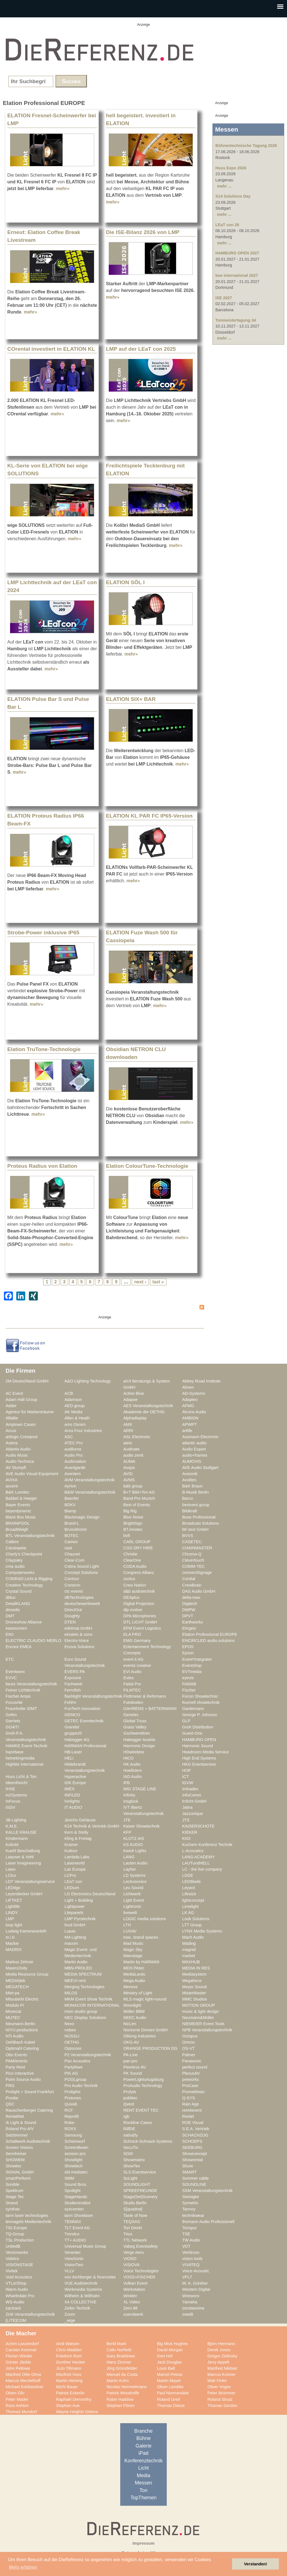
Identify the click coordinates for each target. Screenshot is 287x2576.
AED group (74, 1405)
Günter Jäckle (18, 2362)
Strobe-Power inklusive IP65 (43, 932)
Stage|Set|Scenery (140, 2196)
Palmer (188, 2055)
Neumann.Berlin (20, 2024)
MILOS (70, 1993)
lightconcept (193, 1900)
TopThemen (143, 2497)
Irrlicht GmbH (194, 1801)
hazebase (15, 1752)
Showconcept (194, 2153)
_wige (69, 2320)
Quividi (70, 2104)
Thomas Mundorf (21, 2411)
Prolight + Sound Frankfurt (30, 2092)
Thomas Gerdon (222, 2405)
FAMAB (189, 1684)
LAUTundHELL (196, 1863)
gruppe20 (73, 1733)
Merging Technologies (84, 1987)
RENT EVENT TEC (141, 2110)
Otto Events (16, 2055)
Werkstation (134, 2289)
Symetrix (190, 2203)
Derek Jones (219, 2350)
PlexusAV (191, 2073)
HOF (186, 1770)
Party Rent (15, 2067)
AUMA (129, 1461)
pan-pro (130, 2061)
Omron (188, 2042)
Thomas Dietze (171, 2405)
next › (140, 1281)
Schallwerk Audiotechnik (28, 2141)
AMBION (190, 1418)
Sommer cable (195, 2178)
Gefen (11, 1714)
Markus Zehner (19, 1962)
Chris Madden (69, 2350)
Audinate (131, 1449)
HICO (128, 1758)
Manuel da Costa (122, 2374)
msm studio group (80, 2011)
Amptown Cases (21, 1424)
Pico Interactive (20, 2073)
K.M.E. (12, 1826)
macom (71, 1943)
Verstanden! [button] (255, 2564)
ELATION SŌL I (125, 582)
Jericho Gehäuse (80, 1820)
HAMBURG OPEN (199, 1739)
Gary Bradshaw (121, 2356)
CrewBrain (192, 1585)
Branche (143, 2431)
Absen (188, 1387)
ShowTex (131, 2166)
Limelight (190, 1906)
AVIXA (11, 1480)
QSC (10, 2104)
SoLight (130, 2178)
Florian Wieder (19, 2356)
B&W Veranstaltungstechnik (89, 1492)
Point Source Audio (23, 2079)
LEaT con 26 (227, 225)
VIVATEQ (191, 2265)
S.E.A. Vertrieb (195, 2128)
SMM (69, 2178)
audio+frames (194, 1455)
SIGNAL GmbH (20, 2172)
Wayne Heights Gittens (77, 2411)
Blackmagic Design (81, 1517)
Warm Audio (17, 2289)
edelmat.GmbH (78, 1628)
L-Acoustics (192, 1851)
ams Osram (75, 1424)
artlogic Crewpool (22, 1437)
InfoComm (191, 1795)
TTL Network (135, 2240)
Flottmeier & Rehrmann (144, 1696)
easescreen (16, 1628)
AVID (128, 1473)
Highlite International (24, 1764)
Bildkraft (189, 1511)
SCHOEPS (192, 2141)
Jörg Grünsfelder (122, 2368)
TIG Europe (16, 2228)
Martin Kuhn (118, 2380)
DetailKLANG (18, 1603)
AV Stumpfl (16, 1467)
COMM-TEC (193, 1566)
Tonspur (189, 2228)
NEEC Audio (134, 2017)
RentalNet (15, 2116)
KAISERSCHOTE (198, 1826)
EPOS (188, 1646)
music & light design (200, 2011)
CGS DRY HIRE (138, 1548)
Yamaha (189, 2302)
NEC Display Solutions (85, 2017)
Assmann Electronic (200, 1437)
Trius (127, 2234)
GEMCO (72, 1714)
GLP (186, 1721)
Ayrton (70, 1486)
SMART (189, 2172)
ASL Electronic (136, 1437)
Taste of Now (135, 2215)
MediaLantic (134, 1974)
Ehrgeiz (189, 1628)
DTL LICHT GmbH (140, 1622)
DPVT (187, 1616)
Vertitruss (190, 2252)
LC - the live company (202, 1869)
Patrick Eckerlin (70, 2393)
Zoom (69, 2314)
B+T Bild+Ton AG (139, 1492)
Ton (143, 2490)
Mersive (130, 1987)
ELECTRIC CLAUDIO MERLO (33, 1640)
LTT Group (192, 1925)
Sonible (12, 2184)
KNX (186, 1838)
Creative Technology (24, 1585)
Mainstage (132, 1955)
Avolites (189, 1480)
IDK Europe (75, 1782)
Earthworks (192, 1622)
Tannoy (188, 2209)
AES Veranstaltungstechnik (148, 1405)
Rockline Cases (137, 2122)
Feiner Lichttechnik (23, 1690)
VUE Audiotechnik (81, 2283)
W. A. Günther (195, 2283)
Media (143, 2475)
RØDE (129, 2128)
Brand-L (71, 1523)
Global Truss (135, 1721)
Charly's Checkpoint (24, 1554)
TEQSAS (131, 2221)
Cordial (188, 1578)
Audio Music (17, 1455)
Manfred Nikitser (222, 2368)
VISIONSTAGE (19, 2265)
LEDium (71, 1887)
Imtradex (190, 1789)
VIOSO (129, 2258)
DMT (10, 1616)
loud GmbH (74, 1925)
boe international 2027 (237, 275)
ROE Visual (192, 2122)
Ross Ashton (17, 2405)
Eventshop (192, 1665)
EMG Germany (137, 1640)
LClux (11, 1875)
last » (158, 1281)
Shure (187, 2166)
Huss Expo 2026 (231, 168)
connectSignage (197, 1572)
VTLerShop (16, 2283)
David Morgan (170, 2350)
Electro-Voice (76, 1640)
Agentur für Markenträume (30, 1412)
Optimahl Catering (22, 2048)
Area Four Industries (83, 1430)
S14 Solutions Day (233, 196)
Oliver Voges (219, 2387)
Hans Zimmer (119, 2362)
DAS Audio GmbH (198, 1591)
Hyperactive (75, 1776)
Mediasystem (194, 1974)
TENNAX (72, 2221)
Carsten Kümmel (21, 2350)
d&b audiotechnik (139, 1591)
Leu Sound (133, 1887)
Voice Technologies (141, 2271)
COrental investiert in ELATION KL (51, 349)
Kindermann (17, 1838)
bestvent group (195, 1505)
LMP (10, 1919)
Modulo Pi (15, 2005)
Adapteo (190, 1399)
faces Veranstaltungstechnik (31, 1684)
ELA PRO (132, 1634)
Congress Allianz (138, 1572)
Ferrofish (72, 1690)
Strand (12, 2203)
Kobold (12, 1844)
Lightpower (74, 1906)
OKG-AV (131, 2042)
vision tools (192, 2258)
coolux (129, 1578)
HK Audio (131, 1764)
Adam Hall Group (21, 1399)
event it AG (133, 1659)
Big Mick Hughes (172, 2343)
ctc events (73, 1591)
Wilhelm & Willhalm (82, 2296)
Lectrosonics (135, 1881)
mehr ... (224, 186)
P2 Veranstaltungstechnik (87, 2055)
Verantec (72, 2252)
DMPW (188, 1610)
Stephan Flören (121, 2405)
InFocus (13, 1801)
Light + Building (78, 1900)
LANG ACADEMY (198, 1857)
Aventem (72, 1473)
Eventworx (15, 1671)
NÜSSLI (71, 2036)
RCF (68, 2110)
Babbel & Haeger (21, 1498)
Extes (128, 1678)
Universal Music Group (85, 2246)
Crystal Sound (18, 1591)
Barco (187, 1498)
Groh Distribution (197, 1727)
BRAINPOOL (18, 1523)
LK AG (188, 1912)
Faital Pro (132, 1684)
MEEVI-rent (75, 1980)
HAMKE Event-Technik (26, 1746)
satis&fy (130, 2135)
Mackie (12, 1943)
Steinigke (190, 2196)
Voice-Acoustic (195, 2271)
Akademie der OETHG (144, 1412)
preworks (190, 2079)
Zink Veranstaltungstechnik (30, 2314)
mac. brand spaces (140, 1937)
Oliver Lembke (170, 2387)
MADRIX (14, 1949)
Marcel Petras (169, 2374)
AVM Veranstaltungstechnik (89, 1480)
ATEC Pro (73, 1443)
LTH (127, 1925)
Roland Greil (168, 2399)
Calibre (12, 1541)
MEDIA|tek (15, 1980)
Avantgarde (74, 1467)
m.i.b (10, 1937)
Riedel (188, 2116)
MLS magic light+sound (144, 1999)
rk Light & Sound (21, 2122)
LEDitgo (13, 1887)
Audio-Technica (20, 1461)
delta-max (191, 1597)
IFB (126, 1782)
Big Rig (129, 1511)
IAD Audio (132, 1776)
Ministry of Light (137, 1993)
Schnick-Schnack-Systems (147, 2141)
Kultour (71, 1851)
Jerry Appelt (218, 2362)
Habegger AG (76, 1739)
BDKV (70, 1505)
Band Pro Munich (139, 1498)
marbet (188, 1955)
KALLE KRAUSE (21, 1832)
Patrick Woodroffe (123, 2393)
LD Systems (134, 1875)
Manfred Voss (68, 2374)
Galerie (144, 2446)
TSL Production (20, 2240)
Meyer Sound (194, 1987)
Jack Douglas (169, 2362)
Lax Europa (74, 1869)
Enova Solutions (79, 1646)
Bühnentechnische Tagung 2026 (246, 145)
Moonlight (132, 2005)
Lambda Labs (76, 1857)
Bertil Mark (116, 2343)
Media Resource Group (27, 1974)
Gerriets (13, 1721)
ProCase (190, 2085)
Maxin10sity (16, 1968)
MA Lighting (75, 1937)
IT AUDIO (73, 1807)
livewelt (130, 1912)
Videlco (12, 2258)
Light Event (133, 1900)
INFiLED (72, 1795)
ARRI (128, 1430)
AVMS (129, 1480)
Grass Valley (134, 1727)
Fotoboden (133, 1702)
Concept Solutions (81, 1572)
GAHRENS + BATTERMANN (150, 1708)
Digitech (189, 1603)
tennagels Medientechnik (28, 2221)
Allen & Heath (77, 1418)
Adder (11, 1405)
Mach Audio (193, 1937)
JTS (185, 1820)
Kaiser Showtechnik (141, 1826)
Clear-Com (74, 1560)
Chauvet (72, 1554)
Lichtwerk (132, 1894)
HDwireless (133, 1752)
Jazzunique (192, 1813)
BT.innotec (133, 1529)
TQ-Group (15, 2234)
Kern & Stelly (76, 1832)
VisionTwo (73, 2265)
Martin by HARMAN (141, 1962)
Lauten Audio (135, 1863)
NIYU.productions (22, 2030)
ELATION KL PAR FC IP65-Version (149, 816)
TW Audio (191, 2240)
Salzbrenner (17, 2135)
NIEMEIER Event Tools (203, 2024)
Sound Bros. (75, 2184)
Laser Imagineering (23, 1863)
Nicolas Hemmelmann (127, 2387)
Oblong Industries (139, 2036)
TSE (186, 2234)
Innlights (72, 1801)
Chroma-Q (192, 1554)
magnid (189, 1949)
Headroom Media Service (205, 1752)
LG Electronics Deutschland (89, 1894)
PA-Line (130, 2055)
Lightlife (13, 1906)
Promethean (193, 2092)
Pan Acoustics (77, 2061)
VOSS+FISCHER (139, 2277)
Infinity (129, 1795)
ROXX (70, 2128)
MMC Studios (194, 1999)
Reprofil (71, 2116)
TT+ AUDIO (75, 2240)
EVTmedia (192, 1671)
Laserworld (74, 1863)
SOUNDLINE (194, 2184)
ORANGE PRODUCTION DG (150, 2048)
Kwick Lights (134, 1851)
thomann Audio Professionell (208, 2221)
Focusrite (14, 1702)
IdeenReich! (17, 1782)
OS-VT (188, 2048)
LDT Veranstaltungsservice (30, 1881)
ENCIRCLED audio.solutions (208, 1640)
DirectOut (73, 1610)
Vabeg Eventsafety (140, 2246)
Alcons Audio (194, 1412)
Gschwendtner (136, 1733)
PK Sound (132, 2073)
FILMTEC (132, 1690)
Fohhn (70, 1702)
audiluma (72, 1449)
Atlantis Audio (18, 1449)
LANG (129, 1857)
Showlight (73, 2160)
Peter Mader (17, 2399)
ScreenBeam (76, 2147)
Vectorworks (17, 2252)
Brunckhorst (75, 1529)
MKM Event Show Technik (88, 1999)
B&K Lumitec (17, 1492)
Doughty (72, 1616)
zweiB (187, 2314)
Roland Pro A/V (20, 2128)
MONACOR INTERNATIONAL (92, 2005)
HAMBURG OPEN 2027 (237, 253)
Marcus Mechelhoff (23, 2380)
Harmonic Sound (197, 1746)
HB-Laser (73, 1752)
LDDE (187, 1875)
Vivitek (12, 2271)
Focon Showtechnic (200, 1696)
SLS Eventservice (139, 2172)
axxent (12, 1486)
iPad (143, 2453)
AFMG (188, 1405)
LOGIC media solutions (144, 1919)
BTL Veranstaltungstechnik (30, 1535)
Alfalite (12, 1418)
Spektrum (14, 2190)
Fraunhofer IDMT (21, 1708)
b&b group (132, 1486)
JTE (127, 1820)
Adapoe (130, 1399)
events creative (137, 1665)
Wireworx (190, 2296)
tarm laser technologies (27, 2215)
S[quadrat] (132, 2209)
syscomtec (74, 2209)
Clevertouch (193, 1560)
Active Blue (133, 1393)
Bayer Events (18, 1505)
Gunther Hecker (70, 2362)
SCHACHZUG (195, 2135)
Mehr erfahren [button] (23, 2567)
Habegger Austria (139, 1739)
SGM (128, 2153)
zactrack (13, 2308)
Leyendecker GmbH (24, 1894)
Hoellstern (132, 1770)
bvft (126, 1535)
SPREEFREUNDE (140, 2190)
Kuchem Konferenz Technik (207, 1844)
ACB (68, 1393)
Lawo (10, 1869)
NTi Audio (14, 2036)
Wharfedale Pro (20, 2296)
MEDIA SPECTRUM (82, 1974)
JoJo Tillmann (68, 2368)
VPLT (187, 2277)
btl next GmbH (195, 1529)
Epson (188, 1653)
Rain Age (190, 2104)
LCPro (70, 1875)
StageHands (75, 2196)
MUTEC (13, 2017)
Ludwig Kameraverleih (26, 1931)
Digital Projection (138, 1603)
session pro (74, 2153)
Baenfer (71, 1498)
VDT (186, 2246)
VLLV (69, 2271)
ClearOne (132, 1560)
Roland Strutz (219, 2399)
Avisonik (190, 1473)
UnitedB (13, 2246)
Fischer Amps (18, 1696)
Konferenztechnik (143, 2460)
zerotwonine (193, 2308)
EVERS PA (74, 1671)
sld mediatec (76, 2172)
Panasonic (192, 2061)
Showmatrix (134, 2160)
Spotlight (72, 2190)
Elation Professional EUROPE (209, 1634)
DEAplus (131, 1597)
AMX (127, 1424)
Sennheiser (16, 2153)
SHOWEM (15, 2160)
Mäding (189, 1943)
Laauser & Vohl (20, 1857)
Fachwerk (73, 1684)
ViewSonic (74, 2258)
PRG (10, 2085)
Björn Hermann (221, 2343)
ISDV (10, 1807)
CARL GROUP (137, 1541)
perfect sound (194, 2067)
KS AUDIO (133, 1844)
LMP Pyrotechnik (80, 1919)
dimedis (13, 1610)
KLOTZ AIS (133, 1838)
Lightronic (132, 1906)
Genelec (131, 1714)
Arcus (11, 1430)
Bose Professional (199, 1517)
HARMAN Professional (85, 1746)
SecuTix (130, 2147)
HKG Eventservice (199, 1764)
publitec (130, 2098)
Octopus (190, 2036)
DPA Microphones (139, 1616)
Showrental (192, 2160)
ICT (185, 1776)
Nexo (69, 2024)
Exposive (72, 1678)
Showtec (13, 2166)
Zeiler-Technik (77, 2308)
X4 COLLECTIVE (80, 2302)
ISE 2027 (224, 298)
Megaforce (192, 1980)
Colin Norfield (119, 2350)
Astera (12, 1443)
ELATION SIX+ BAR (131, 699)
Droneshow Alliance (24, 1622)
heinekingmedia (20, 1758)
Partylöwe (73, 2067)
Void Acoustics (19, 2277)
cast (68, 1548)
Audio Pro (73, 1455)
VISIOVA (131, 2265)
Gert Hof (165, 2356)
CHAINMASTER (197, 1548)
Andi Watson (67, 2343)
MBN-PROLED (78, 1968)
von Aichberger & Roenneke (90, 2277)
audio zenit (133, 1455)
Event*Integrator (197, 1659)
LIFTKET (14, 1900)
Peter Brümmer (221, 2393)
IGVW (187, 1782)
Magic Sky (132, 1949)
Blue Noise (133, 1517)
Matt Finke (217, 2380)
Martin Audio (75, 1962)
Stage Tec (15, 2196)
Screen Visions (19, 2147)
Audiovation (75, 1461)
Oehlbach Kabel (20, 2042)
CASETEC (192, 1541)
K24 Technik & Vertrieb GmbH (91, 1826)
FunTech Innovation (82, 1708)
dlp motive (132, 1610)
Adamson (73, 1399)
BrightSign (132, 1523)
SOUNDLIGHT (137, 2184)
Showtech (73, 2166)
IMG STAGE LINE (139, 1789)
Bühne (143, 2438)
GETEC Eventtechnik (83, 1721)
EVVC (11, 1678)
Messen (143, 2483)
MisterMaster (194, 1993)
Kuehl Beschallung (23, 1851)
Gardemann (193, 1708)
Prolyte (129, 2092)
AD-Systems (193, 1393)
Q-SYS (188, 2098)
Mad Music (133, 1943)
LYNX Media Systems (202, 1931)
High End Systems (199, 1758)
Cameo (71, 1541)
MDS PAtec (133, 1968)
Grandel (71, 1727)
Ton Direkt (132, 2228)
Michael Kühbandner (24, 2387)
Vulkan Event (135, 2283)
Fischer (189, 1690)
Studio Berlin (135, 2203)
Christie (130, 1554)
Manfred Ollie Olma (23, 2374)
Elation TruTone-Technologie (44, 1049)
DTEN (70, 1622)
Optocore (73, 2048)
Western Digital (196, 2289)
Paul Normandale (173, 2393)
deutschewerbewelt (82, 1603)
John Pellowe (18, 2368)
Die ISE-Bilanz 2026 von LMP (142, 232)
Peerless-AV (134, 2067)
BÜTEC (71, 1535)
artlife (187, 1430)
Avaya (129, 1467)
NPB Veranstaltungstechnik (207, 2030)
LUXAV (129, 1931)
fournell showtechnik (200, 1702)
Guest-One (192, 1733)
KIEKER (189, 1832)
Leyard (188, 1887)
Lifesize (189, 1894)
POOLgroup (75, 2079)
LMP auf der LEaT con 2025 (141, 349)
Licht (143, 2468)
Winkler (130, 2296)
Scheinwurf (74, 2141)
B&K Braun (192, 1486)
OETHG (71, 2042)
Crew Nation (134, 1585)
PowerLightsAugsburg (143, 2079)
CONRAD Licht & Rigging (29, 1578)
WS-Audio (15, 2302)
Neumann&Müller (198, 2017)
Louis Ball (166, 2368)
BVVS (187, 1535)
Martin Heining (69, 2380)
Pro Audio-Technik (81, 2085)
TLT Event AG (77, 2228)
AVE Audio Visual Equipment (32, 1473)
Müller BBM (134, 2011)
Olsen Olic (15, 2393)
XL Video (131, 2302)
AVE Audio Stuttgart (200, 1467)
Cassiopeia (16, 1548)
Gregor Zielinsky (222, 2356)
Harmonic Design (139, 1746)
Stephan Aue (68, 2405)
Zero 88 (130, 2308)
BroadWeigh (17, 1529)
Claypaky (14, 1560)
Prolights (72, 2092)
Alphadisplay (135, 1418)
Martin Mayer (169, 2380)
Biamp (70, 1511)
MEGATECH (17, 1987)
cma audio (15, 1566)
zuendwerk (133, 2314)
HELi (68, 1758)
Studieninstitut (77, 2203)
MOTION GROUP (198, 2005)
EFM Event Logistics (142, 1628)
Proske (12, 2098)
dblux (10, 1597)
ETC (10, 1659)
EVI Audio (132, 1671)
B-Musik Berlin (195, 1492)
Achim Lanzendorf (22, 2343)
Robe (69, 2122)
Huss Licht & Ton (21, 1776)
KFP (127, 1832)
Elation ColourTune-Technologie (147, 1166)
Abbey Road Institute (201, 1381)
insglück (130, 1801)
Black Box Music (21, 1517)
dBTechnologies (79, 1597)
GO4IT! (12, 1727)
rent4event (192, 2110)
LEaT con (73, 1881)
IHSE (10, 1789)
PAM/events (16, 2061)
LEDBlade (191, 1881)
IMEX (69, 1789)
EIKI (9, 1634)
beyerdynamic (18, 1511)
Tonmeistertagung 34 (236, 320)
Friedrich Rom (69, 2356)
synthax (13, 2209)
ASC (68, 1437)
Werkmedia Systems (83, 2289)
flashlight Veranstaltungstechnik (93, 1696)
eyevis (188, 1678)
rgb (126, 2116)
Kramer (71, 1844)
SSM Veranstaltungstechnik (207, 2190)
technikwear (193, 2215)
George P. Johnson (199, 1714)
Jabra (187, 1807)
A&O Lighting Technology (87, 1381)
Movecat (13, 2011)
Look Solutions (195, 1919)
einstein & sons (78, 1634)
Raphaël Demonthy (73, 2399)
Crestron (72, 1585)
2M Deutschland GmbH (27, 1381)
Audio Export (194, 1449)
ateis (127, 1443)
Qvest (128, 2104)
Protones (72, 2098)
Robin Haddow (120, 2399)
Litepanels (73, 1912)
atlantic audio (194, 1443)
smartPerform (18, 2178)
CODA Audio (135, 1566)
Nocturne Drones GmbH (145, 2030)
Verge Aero (133, 2252)
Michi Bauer (67, 2387)
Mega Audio (134, 1980)
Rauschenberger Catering (29, 2110)
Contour (71, 1578)
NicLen (129, 2024)
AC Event (14, 1393)
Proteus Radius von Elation (42, 1166)
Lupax (70, 1931)
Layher (129, 1869)
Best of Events (136, 1505)
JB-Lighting (16, 1820)
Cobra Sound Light (81, 1566)
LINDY (12, 1912)
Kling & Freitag (78, 1838)
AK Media (73, 1412)
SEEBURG (192, 2147)
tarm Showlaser (78, 2215)
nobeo (70, 2030)
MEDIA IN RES (196, 1968)
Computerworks (20, 1572)
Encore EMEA (18, 1646)
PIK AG (71, 2073)
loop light (14, 1925)
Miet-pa (12, 1993)
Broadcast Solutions (200, 1523)
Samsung (73, 2135)
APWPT (189, 1424)
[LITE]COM (16, 2320)
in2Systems (16, 1795)
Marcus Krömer (221, 2374)
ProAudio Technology (142, 2085)
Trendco (71, 2234)
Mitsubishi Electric (22, 1999)
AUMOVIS (191, 1461)
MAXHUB (191, 1962)
